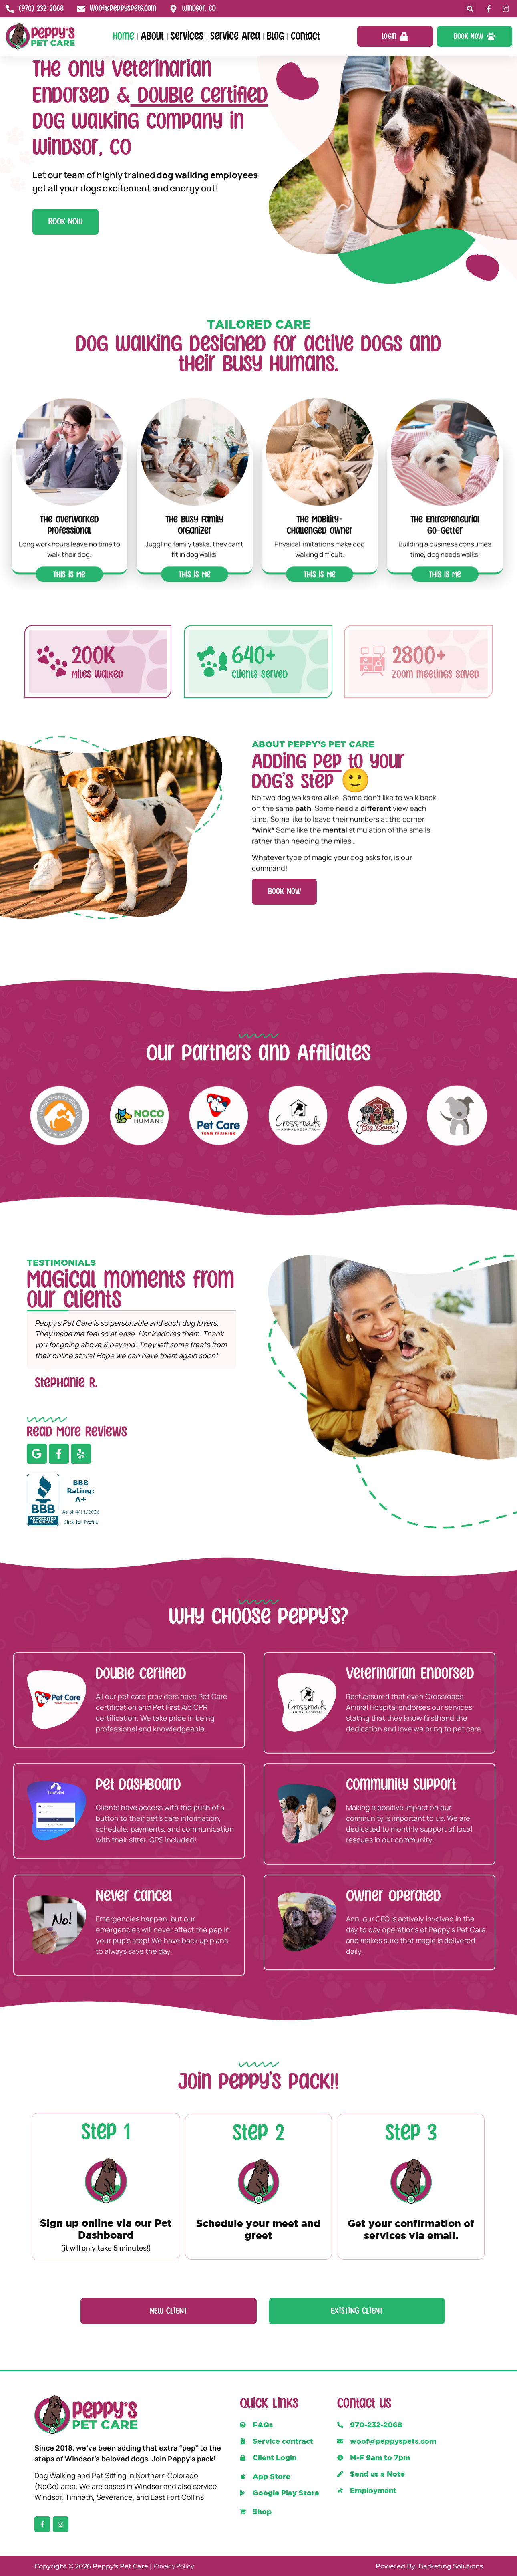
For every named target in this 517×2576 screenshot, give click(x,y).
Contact (305, 36)
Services (187, 36)
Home (123, 36)
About (152, 36)
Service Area (235, 36)
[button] (470, 8)
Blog (275, 36)
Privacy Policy (173, 2566)
